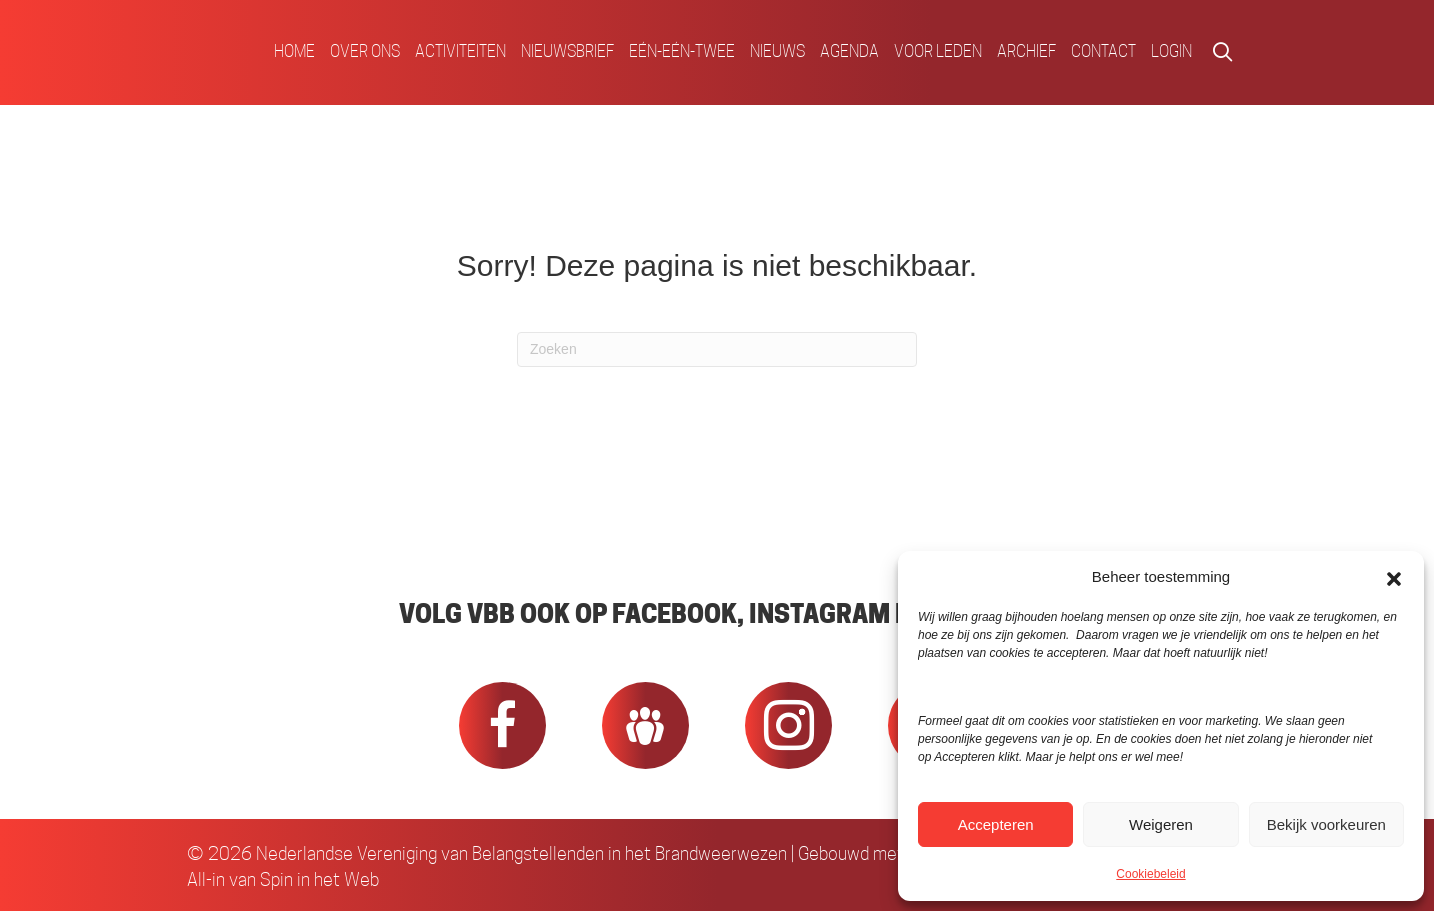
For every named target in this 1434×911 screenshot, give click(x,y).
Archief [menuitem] (1026, 51)
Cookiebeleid (1150, 874)
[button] (1394, 577)
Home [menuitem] (294, 51)
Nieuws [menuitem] (777, 51)
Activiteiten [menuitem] (460, 51)
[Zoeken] (717, 349)
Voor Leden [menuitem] (938, 51)
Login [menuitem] (1171, 51)
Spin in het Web (319, 879)
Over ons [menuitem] (365, 51)
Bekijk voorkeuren (1326, 824)
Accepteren (996, 824)
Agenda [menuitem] (849, 51)
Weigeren (1161, 824)
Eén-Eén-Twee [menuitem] (682, 51)
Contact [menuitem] (1103, 51)
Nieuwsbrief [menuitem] (567, 51)
